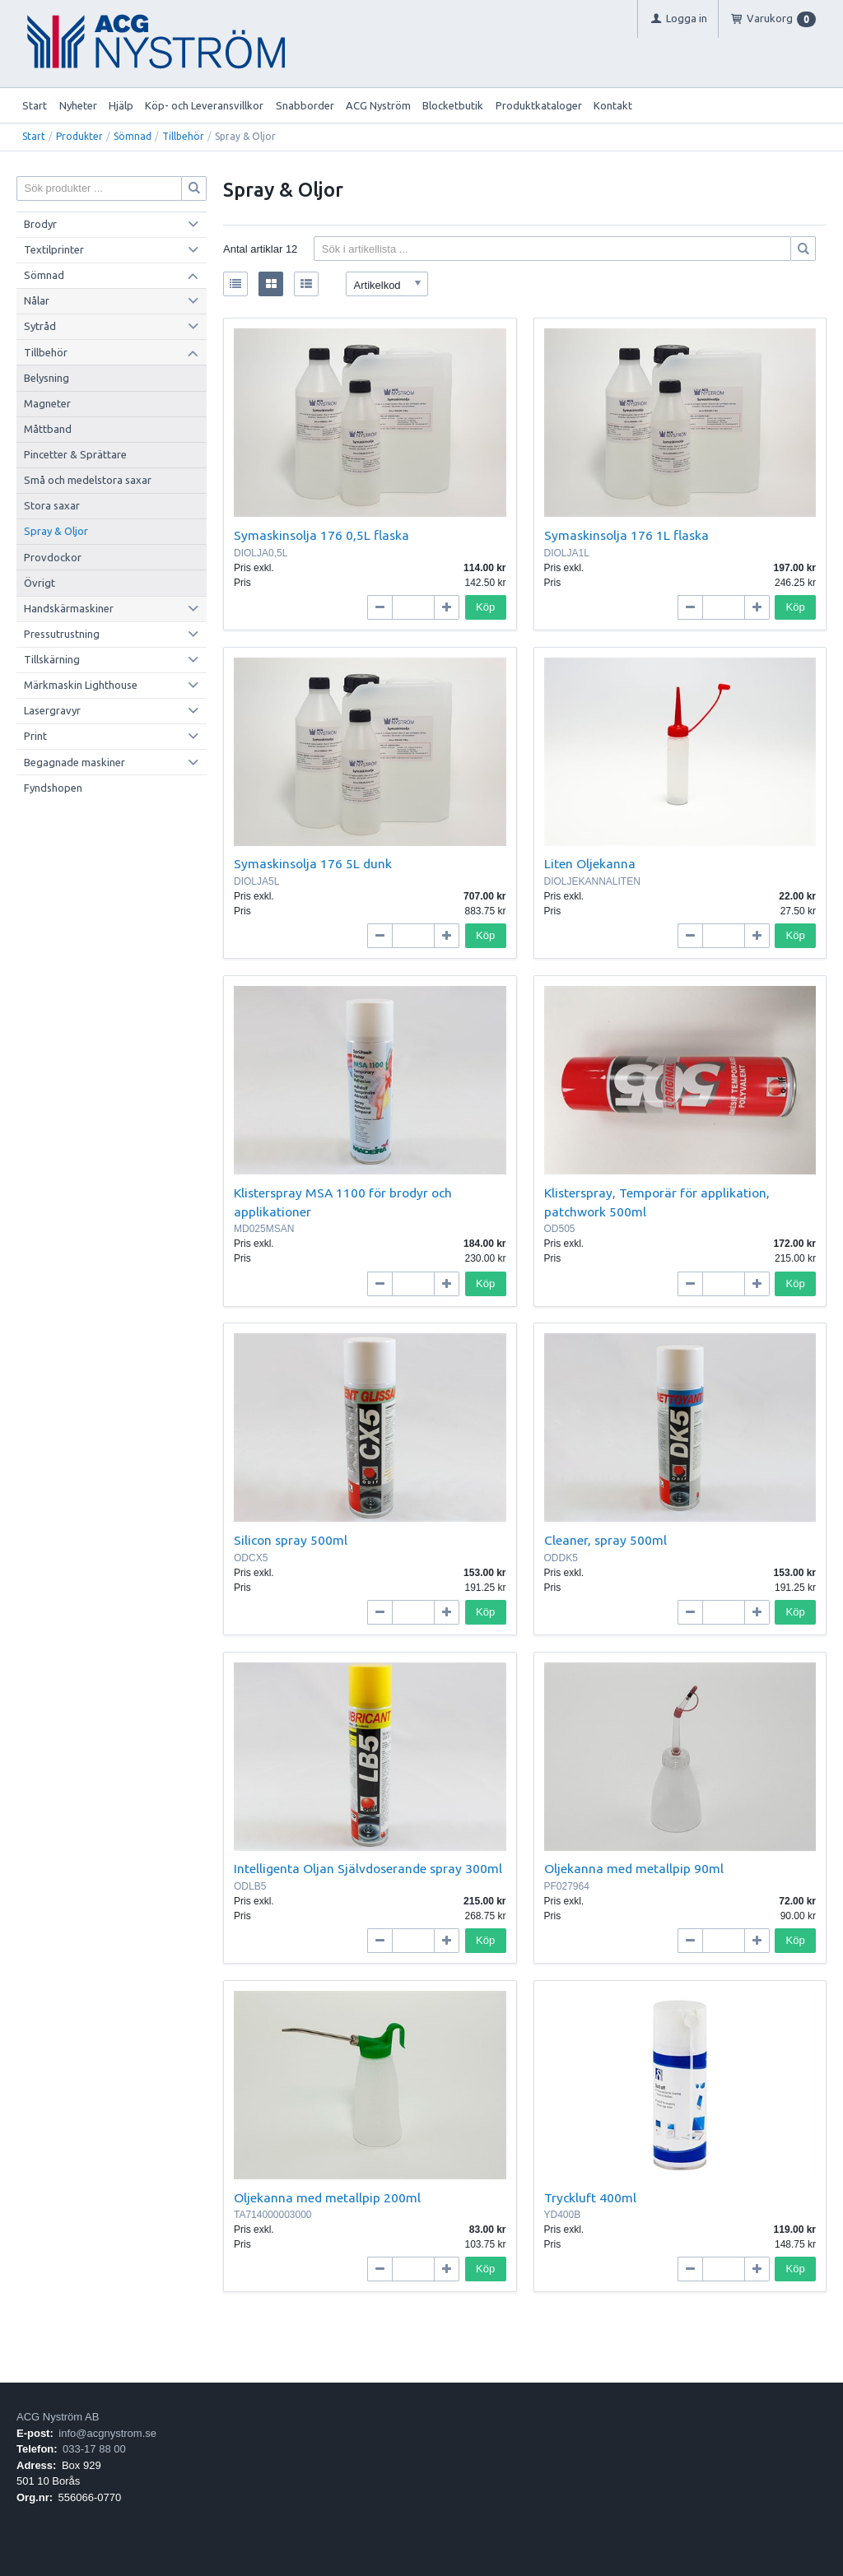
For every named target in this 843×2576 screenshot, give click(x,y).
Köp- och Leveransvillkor (204, 105)
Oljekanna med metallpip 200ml (327, 2197)
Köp (485, 607)
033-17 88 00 (94, 2449)
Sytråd (40, 326)
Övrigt (39, 582)
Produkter (79, 136)
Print (35, 736)
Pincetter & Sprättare (75, 454)
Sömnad (132, 136)
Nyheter (78, 105)
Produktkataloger (539, 105)
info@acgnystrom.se (107, 2433)
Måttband (48, 429)
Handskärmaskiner (69, 608)
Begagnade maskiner (74, 762)
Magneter (47, 403)
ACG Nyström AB (57, 2417)
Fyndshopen (53, 787)
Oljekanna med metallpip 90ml (634, 1868)
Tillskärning (52, 659)
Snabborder (305, 105)
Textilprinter (54, 249)
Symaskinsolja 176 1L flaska (626, 535)
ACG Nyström (378, 105)
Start (34, 105)
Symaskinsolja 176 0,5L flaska (321, 535)
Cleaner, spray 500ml (605, 1539)
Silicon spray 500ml (290, 1539)
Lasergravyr (52, 710)
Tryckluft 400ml (590, 2197)
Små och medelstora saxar (87, 480)
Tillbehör (183, 136)
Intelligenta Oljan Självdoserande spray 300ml (368, 1868)
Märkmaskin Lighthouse (80, 684)
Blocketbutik (452, 105)
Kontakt (613, 105)
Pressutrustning (62, 633)
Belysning (46, 378)
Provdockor (53, 557)
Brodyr (40, 224)
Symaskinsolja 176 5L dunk (313, 863)
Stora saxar (52, 505)
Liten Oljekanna (590, 863)
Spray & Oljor (56, 531)
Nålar (36, 300)
